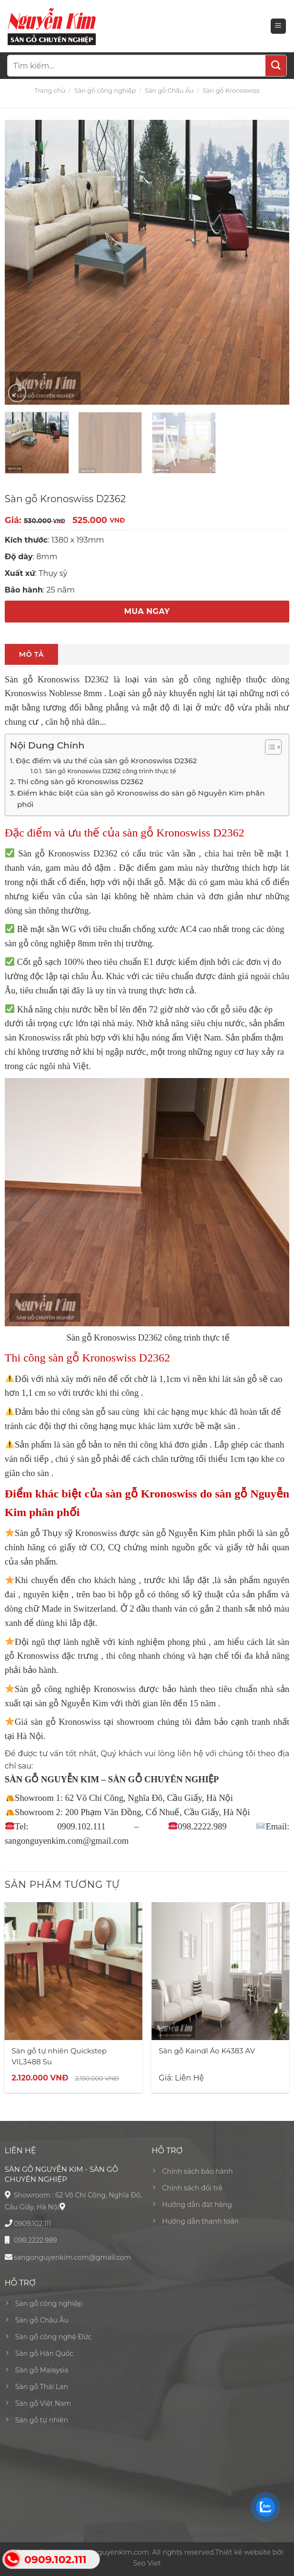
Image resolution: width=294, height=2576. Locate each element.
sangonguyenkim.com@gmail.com (72, 2257)
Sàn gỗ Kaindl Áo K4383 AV (207, 2050)
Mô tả (31, 654)
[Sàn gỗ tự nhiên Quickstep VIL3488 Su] (74, 1971)
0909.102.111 (32, 2223)
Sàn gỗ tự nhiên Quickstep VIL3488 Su (59, 2056)
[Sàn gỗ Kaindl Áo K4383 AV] (221, 1971)
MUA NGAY (147, 611)
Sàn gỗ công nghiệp (105, 90)
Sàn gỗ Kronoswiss (231, 90)
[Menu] (278, 26)
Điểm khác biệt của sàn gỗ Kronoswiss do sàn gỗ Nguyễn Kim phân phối (141, 798)
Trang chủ (50, 90)
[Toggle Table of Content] (268, 747)
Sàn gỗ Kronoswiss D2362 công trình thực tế (110, 771)
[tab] (31, 654)
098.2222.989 (35, 2240)
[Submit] (275, 65)
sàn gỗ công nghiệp (40, 943)
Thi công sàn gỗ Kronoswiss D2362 (80, 781)
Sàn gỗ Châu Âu (169, 90)
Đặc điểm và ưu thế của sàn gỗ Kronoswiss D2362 (106, 760)
